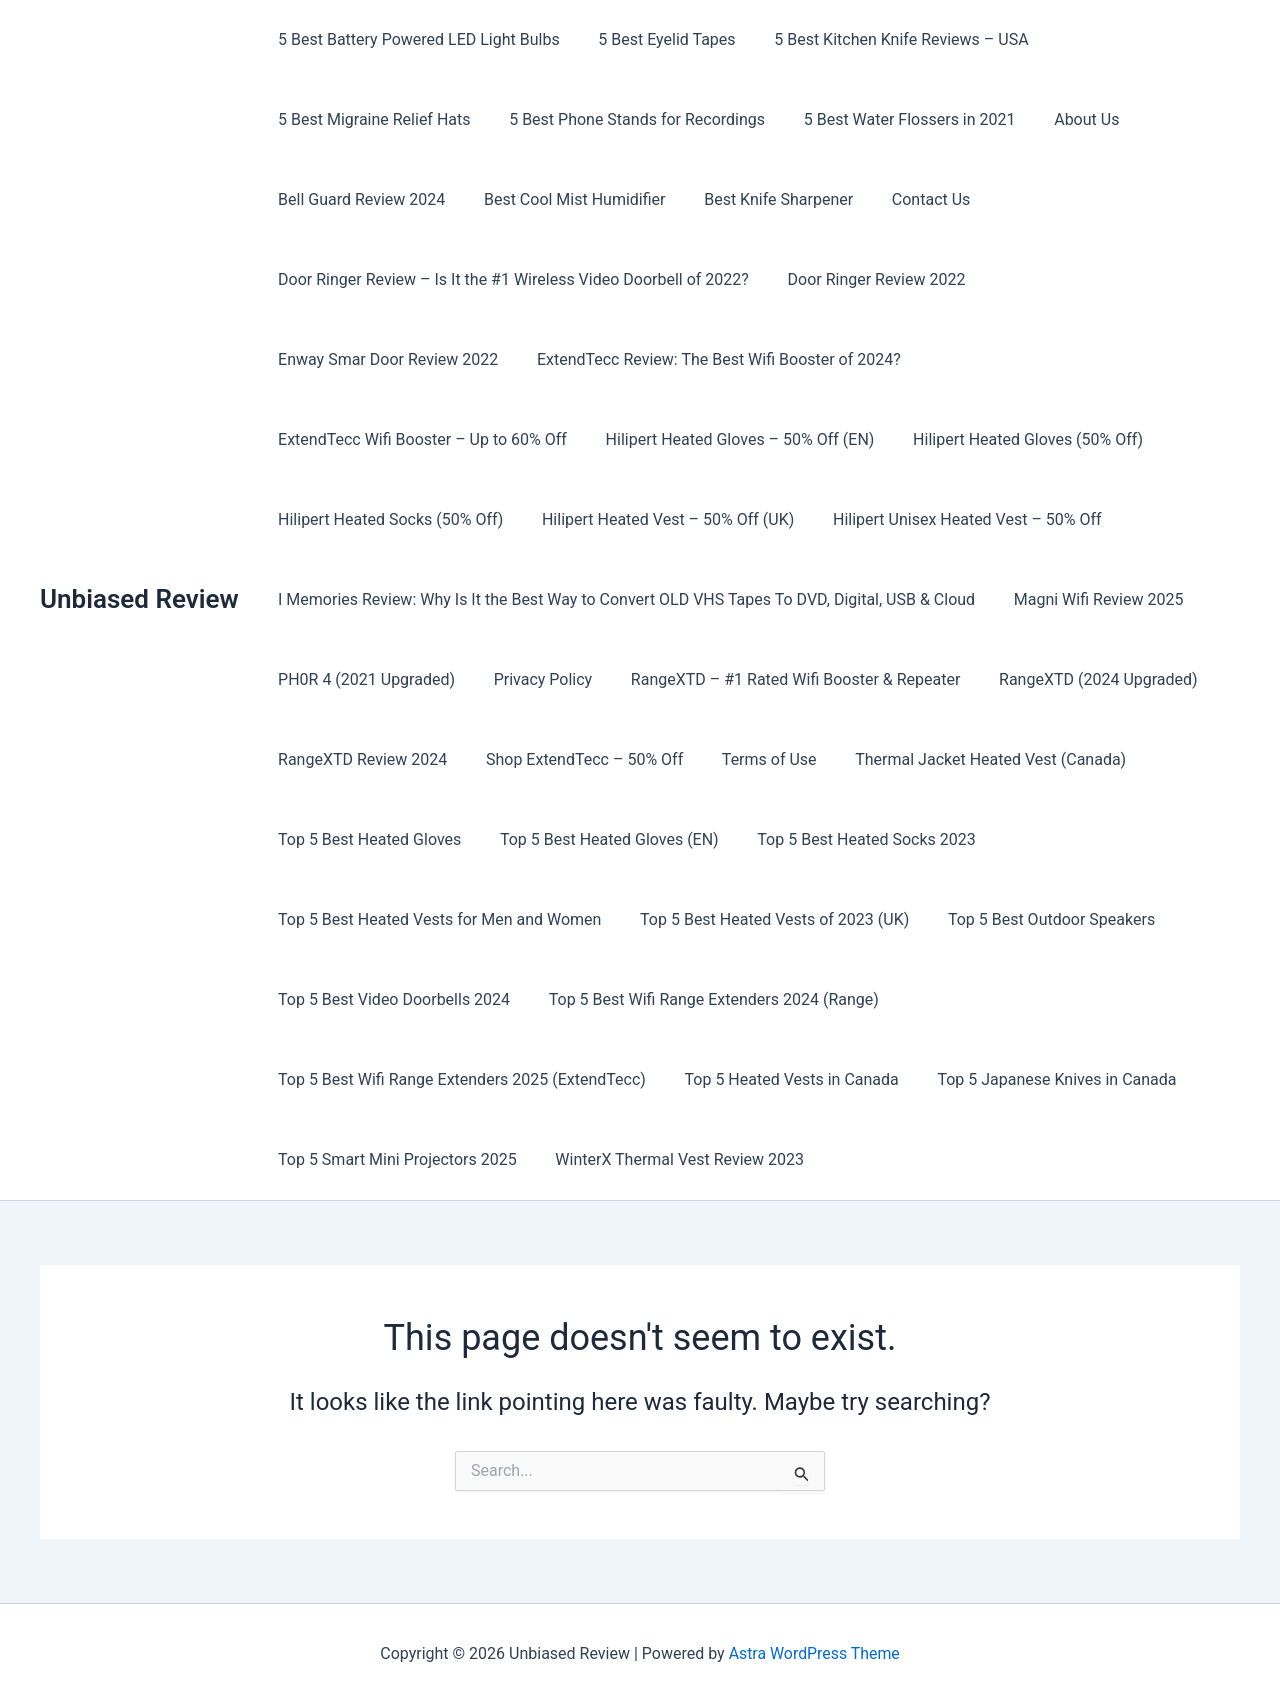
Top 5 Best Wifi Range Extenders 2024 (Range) (704, 999)
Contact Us (908, 199)
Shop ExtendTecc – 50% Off (574, 759)
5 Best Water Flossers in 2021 (893, 119)
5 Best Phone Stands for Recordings (627, 119)
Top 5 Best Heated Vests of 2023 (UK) (764, 919)
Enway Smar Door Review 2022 (1097, 279)
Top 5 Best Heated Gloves (366, 839)
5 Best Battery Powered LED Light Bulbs (416, 39)
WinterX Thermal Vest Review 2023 (669, 1159)
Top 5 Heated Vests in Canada (782, 1079)
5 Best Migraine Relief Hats (371, 119)
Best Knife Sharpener (762, 199)
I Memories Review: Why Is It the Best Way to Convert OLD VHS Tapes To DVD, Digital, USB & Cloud (623, 599)
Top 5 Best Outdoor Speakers (1034, 919)
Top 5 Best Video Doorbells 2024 (391, 999)
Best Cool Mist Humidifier (565, 199)
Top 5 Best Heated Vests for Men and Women (436, 919)
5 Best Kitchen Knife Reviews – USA (885, 39)
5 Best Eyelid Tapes (656, 39)
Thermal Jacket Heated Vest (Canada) (967, 759)
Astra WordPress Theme (814, 1653)
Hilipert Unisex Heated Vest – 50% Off (693, 519)
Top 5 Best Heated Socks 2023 (850, 839)
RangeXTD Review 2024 (359, 759)
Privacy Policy (533, 679)
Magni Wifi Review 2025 (1089, 599)
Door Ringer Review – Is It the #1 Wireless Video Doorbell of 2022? (510, 279)
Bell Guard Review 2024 (358, 199)
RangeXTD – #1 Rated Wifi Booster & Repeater (779, 679)
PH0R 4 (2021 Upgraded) (363, 679)
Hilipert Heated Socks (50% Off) (950, 439)
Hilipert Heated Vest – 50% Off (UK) (401, 519)
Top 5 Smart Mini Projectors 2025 (394, 1159)
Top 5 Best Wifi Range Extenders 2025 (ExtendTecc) (459, 1079)
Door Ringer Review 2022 (867, 279)
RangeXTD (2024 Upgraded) (1075, 679)
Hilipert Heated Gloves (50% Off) (691, 439)
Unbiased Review (139, 599)
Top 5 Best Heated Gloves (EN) (599, 839)
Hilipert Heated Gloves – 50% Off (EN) (409, 439)
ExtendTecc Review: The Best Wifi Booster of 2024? (457, 359)
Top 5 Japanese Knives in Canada (1040, 1079)
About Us (1063, 119)
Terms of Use (752, 759)
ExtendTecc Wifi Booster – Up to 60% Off (815, 359)
